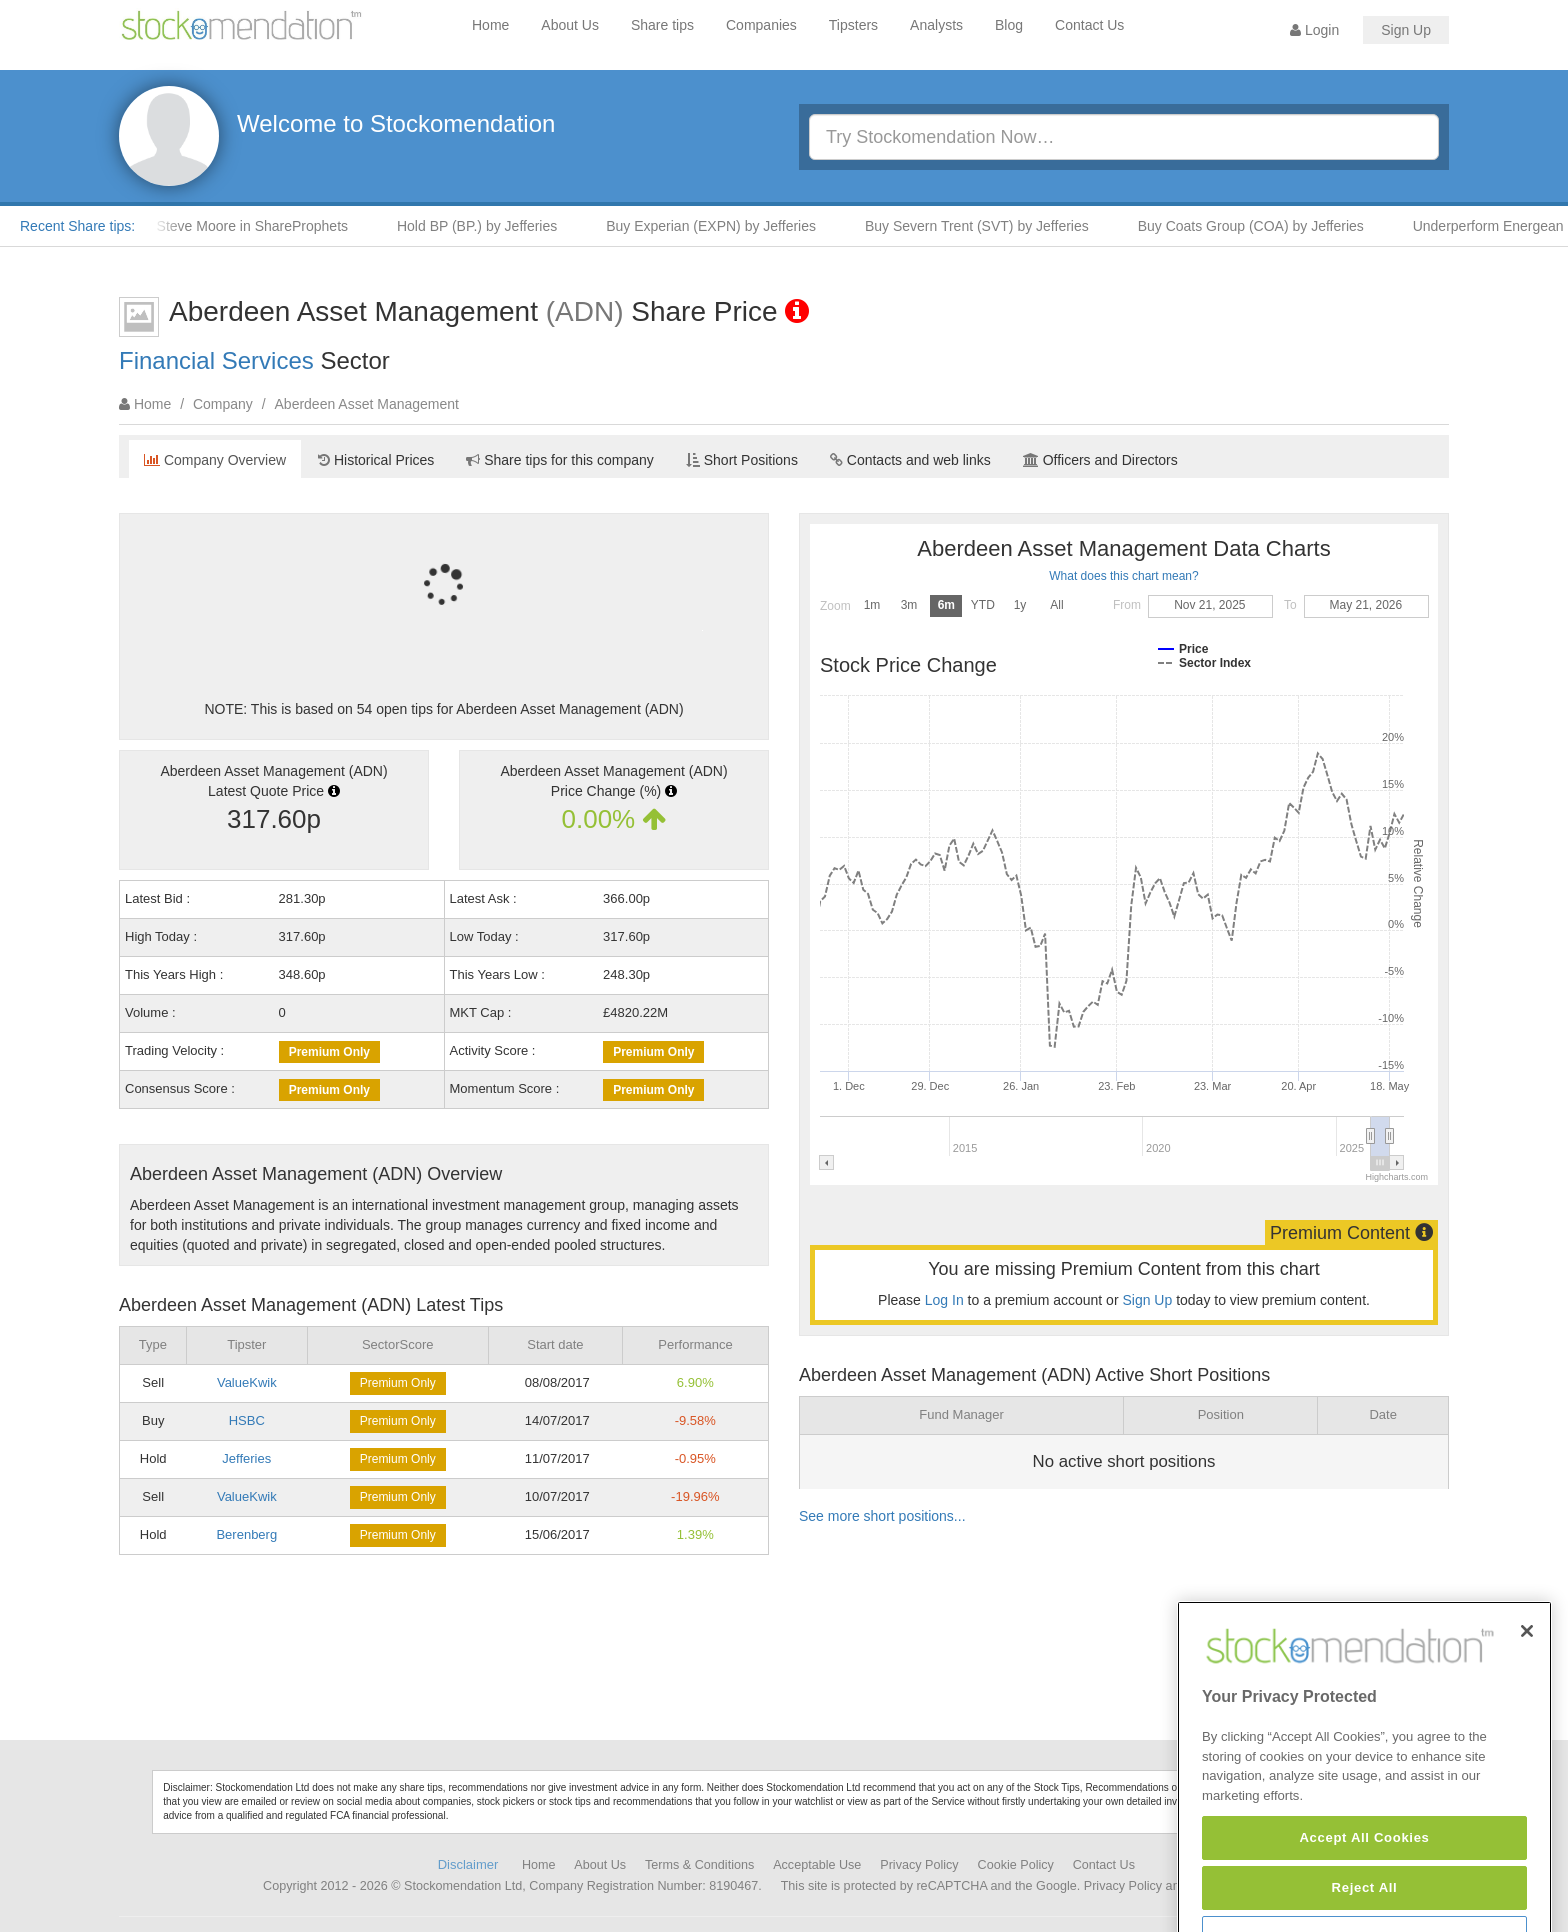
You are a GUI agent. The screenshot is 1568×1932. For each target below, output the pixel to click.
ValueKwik (247, 1382)
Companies (761, 25)
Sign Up (1406, 30)
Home (490, 25)
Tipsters (853, 25)
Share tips (662, 25)
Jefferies (246, 1458)
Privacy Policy (919, 1865)
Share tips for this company (560, 460)
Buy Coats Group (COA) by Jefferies (1263, 226)
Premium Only (329, 1052)
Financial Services (216, 360)
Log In (944, 1300)
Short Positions (742, 460)
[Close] (1527, 1692)
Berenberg (246, 1534)
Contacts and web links (910, 460)
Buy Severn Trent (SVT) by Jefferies (989, 226)
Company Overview (215, 460)
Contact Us (1089, 25)
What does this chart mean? (1123, 576)
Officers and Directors (1100, 460)
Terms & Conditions (699, 1865)
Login (1314, 30)
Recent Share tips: (77, 226)
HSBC (247, 1420)
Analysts (936, 25)
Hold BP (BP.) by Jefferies (489, 226)
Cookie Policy (1016, 1865)
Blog (1009, 25)
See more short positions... (882, 1516)
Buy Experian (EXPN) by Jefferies (723, 226)
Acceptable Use (817, 1865)
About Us (570, 25)
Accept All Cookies (1364, 1898)
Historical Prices (376, 460)
